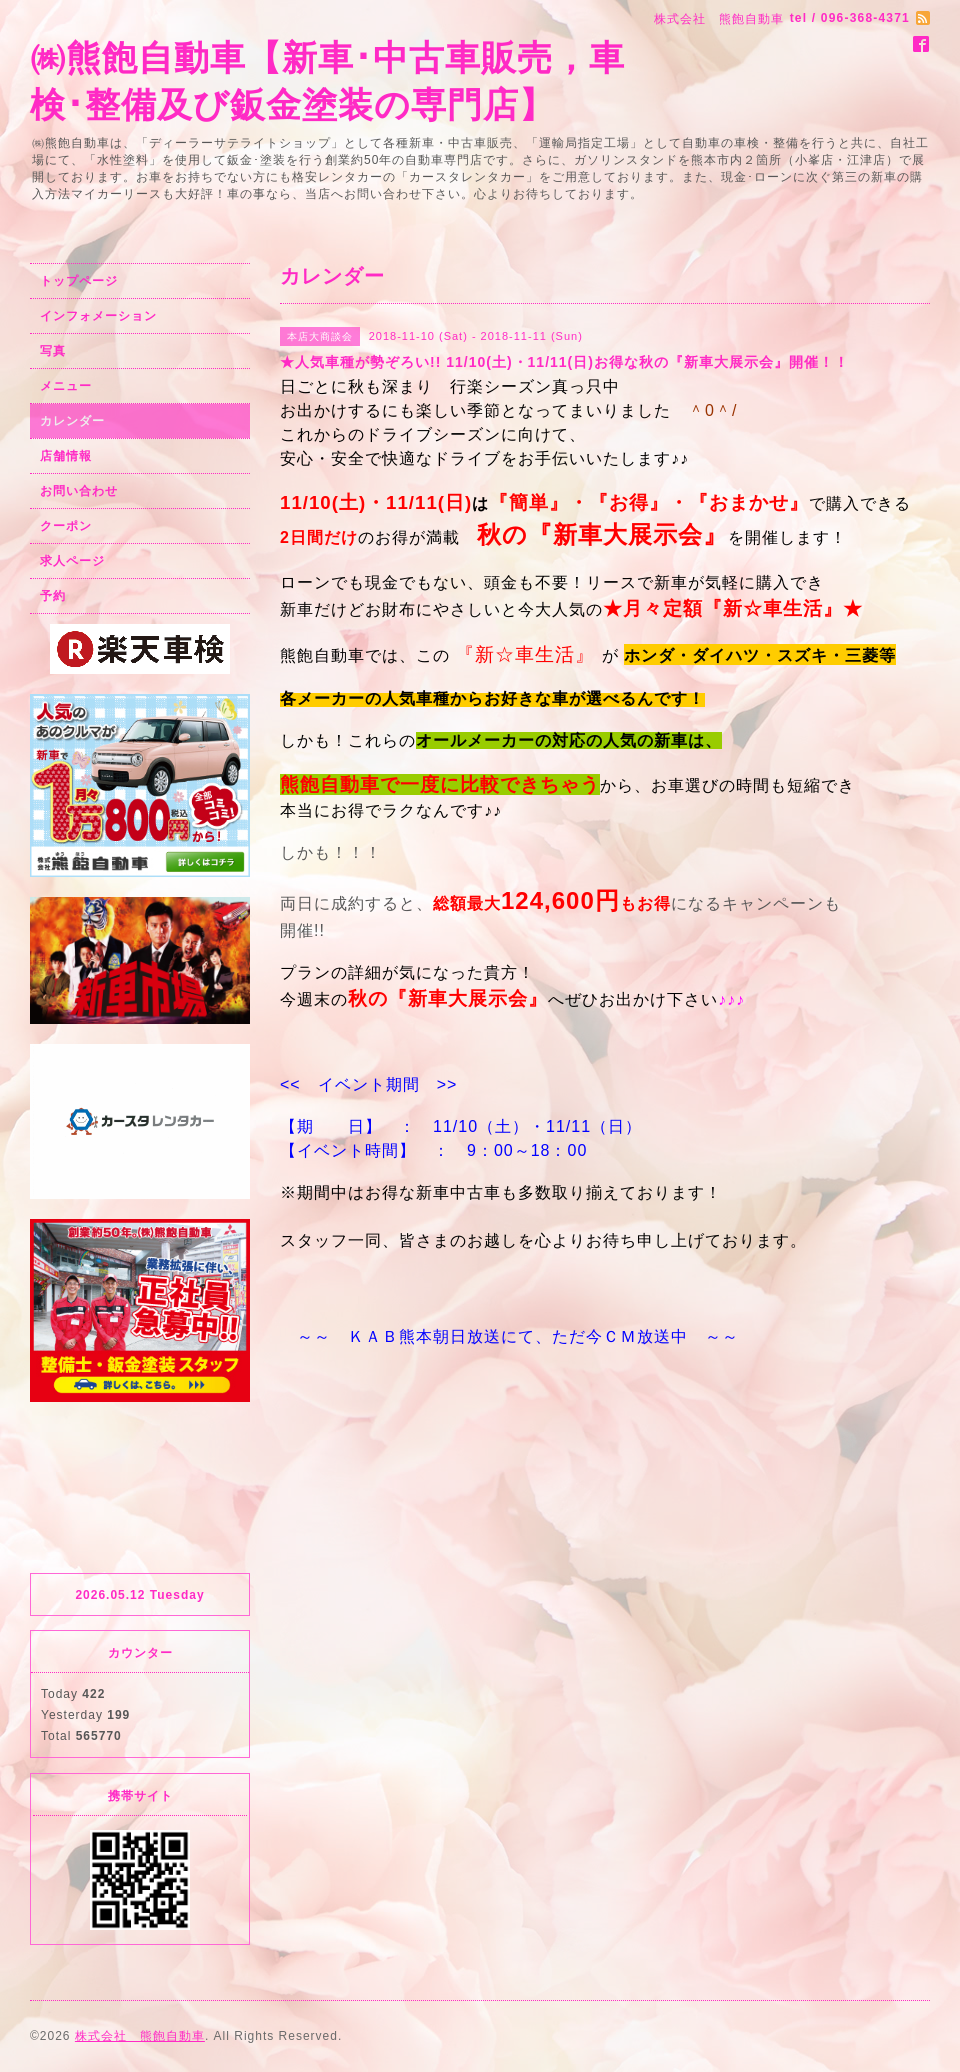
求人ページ (72, 561)
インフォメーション (98, 316)
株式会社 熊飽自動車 (140, 2036)
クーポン (66, 526)
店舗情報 (66, 456)
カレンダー (72, 421)
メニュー (66, 386)
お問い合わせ (79, 491)
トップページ (79, 281)
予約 (53, 596)
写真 (53, 351)
